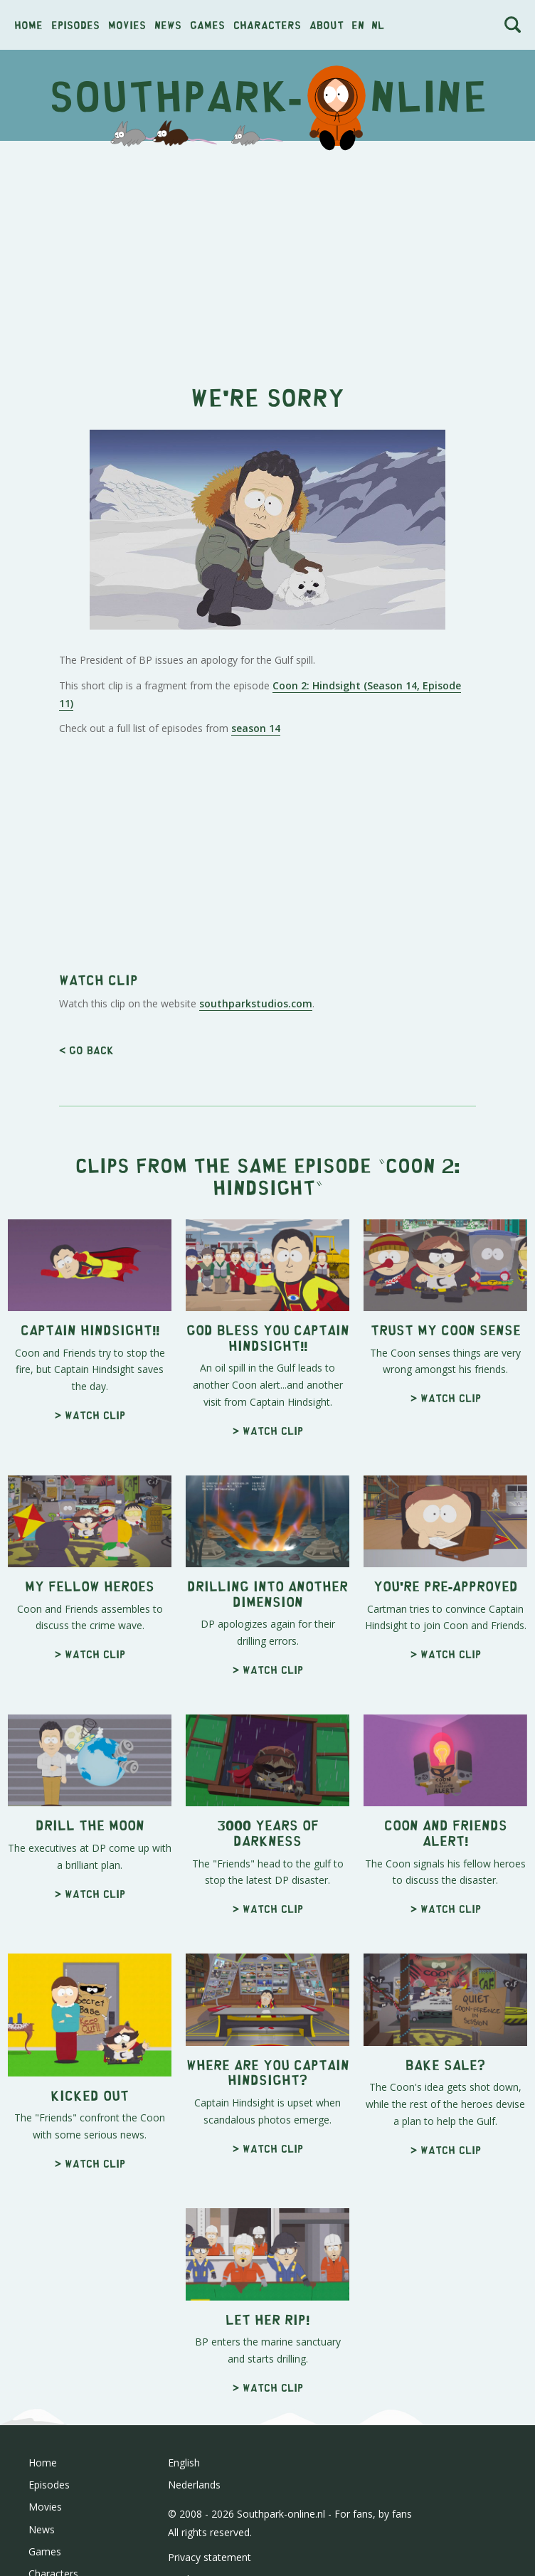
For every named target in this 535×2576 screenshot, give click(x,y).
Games (207, 24)
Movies (127, 24)
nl (377, 24)
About (326, 24)
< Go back (86, 1049)
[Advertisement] (267, 254)
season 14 (255, 728)
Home (28, 24)
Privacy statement (209, 2557)
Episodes (75, 24)
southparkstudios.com (255, 1003)
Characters (267, 24)
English (184, 2462)
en (357, 24)
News (167, 24)
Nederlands (194, 2484)
